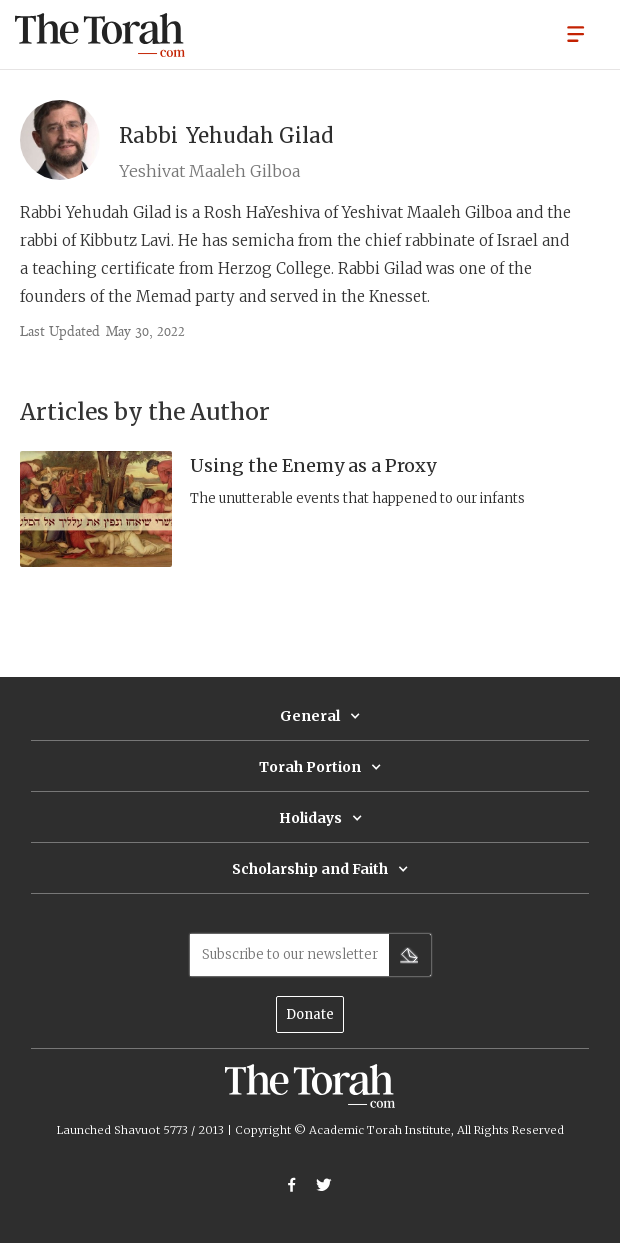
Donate (310, 1014)
